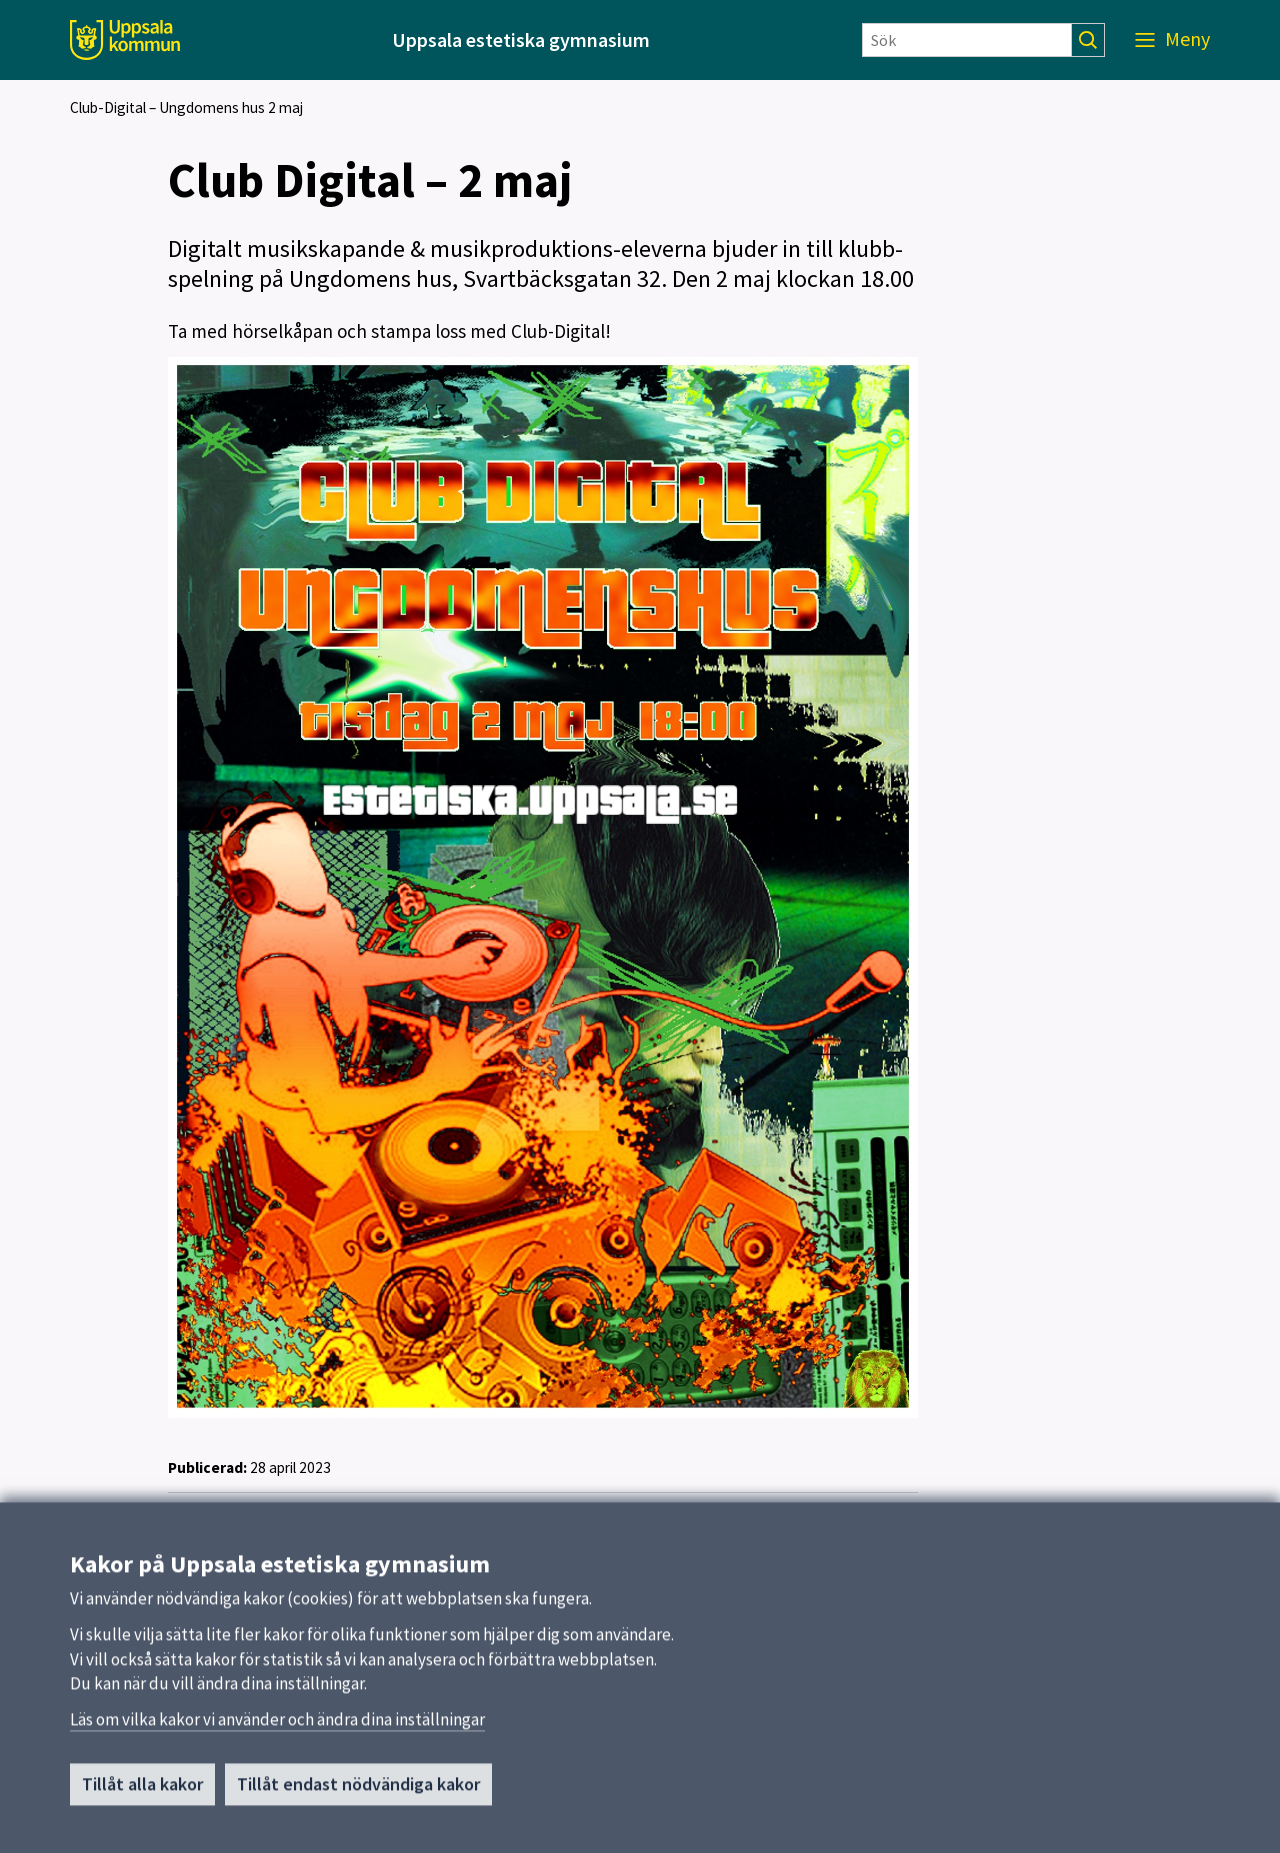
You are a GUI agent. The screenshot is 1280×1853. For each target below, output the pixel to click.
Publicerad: (207, 1467)
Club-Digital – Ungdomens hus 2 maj (186, 107)
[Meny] (1172, 40)
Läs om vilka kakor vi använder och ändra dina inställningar (277, 1726)
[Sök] (967, 40)
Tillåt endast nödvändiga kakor (358, 1790)
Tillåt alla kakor (142, 1790)
